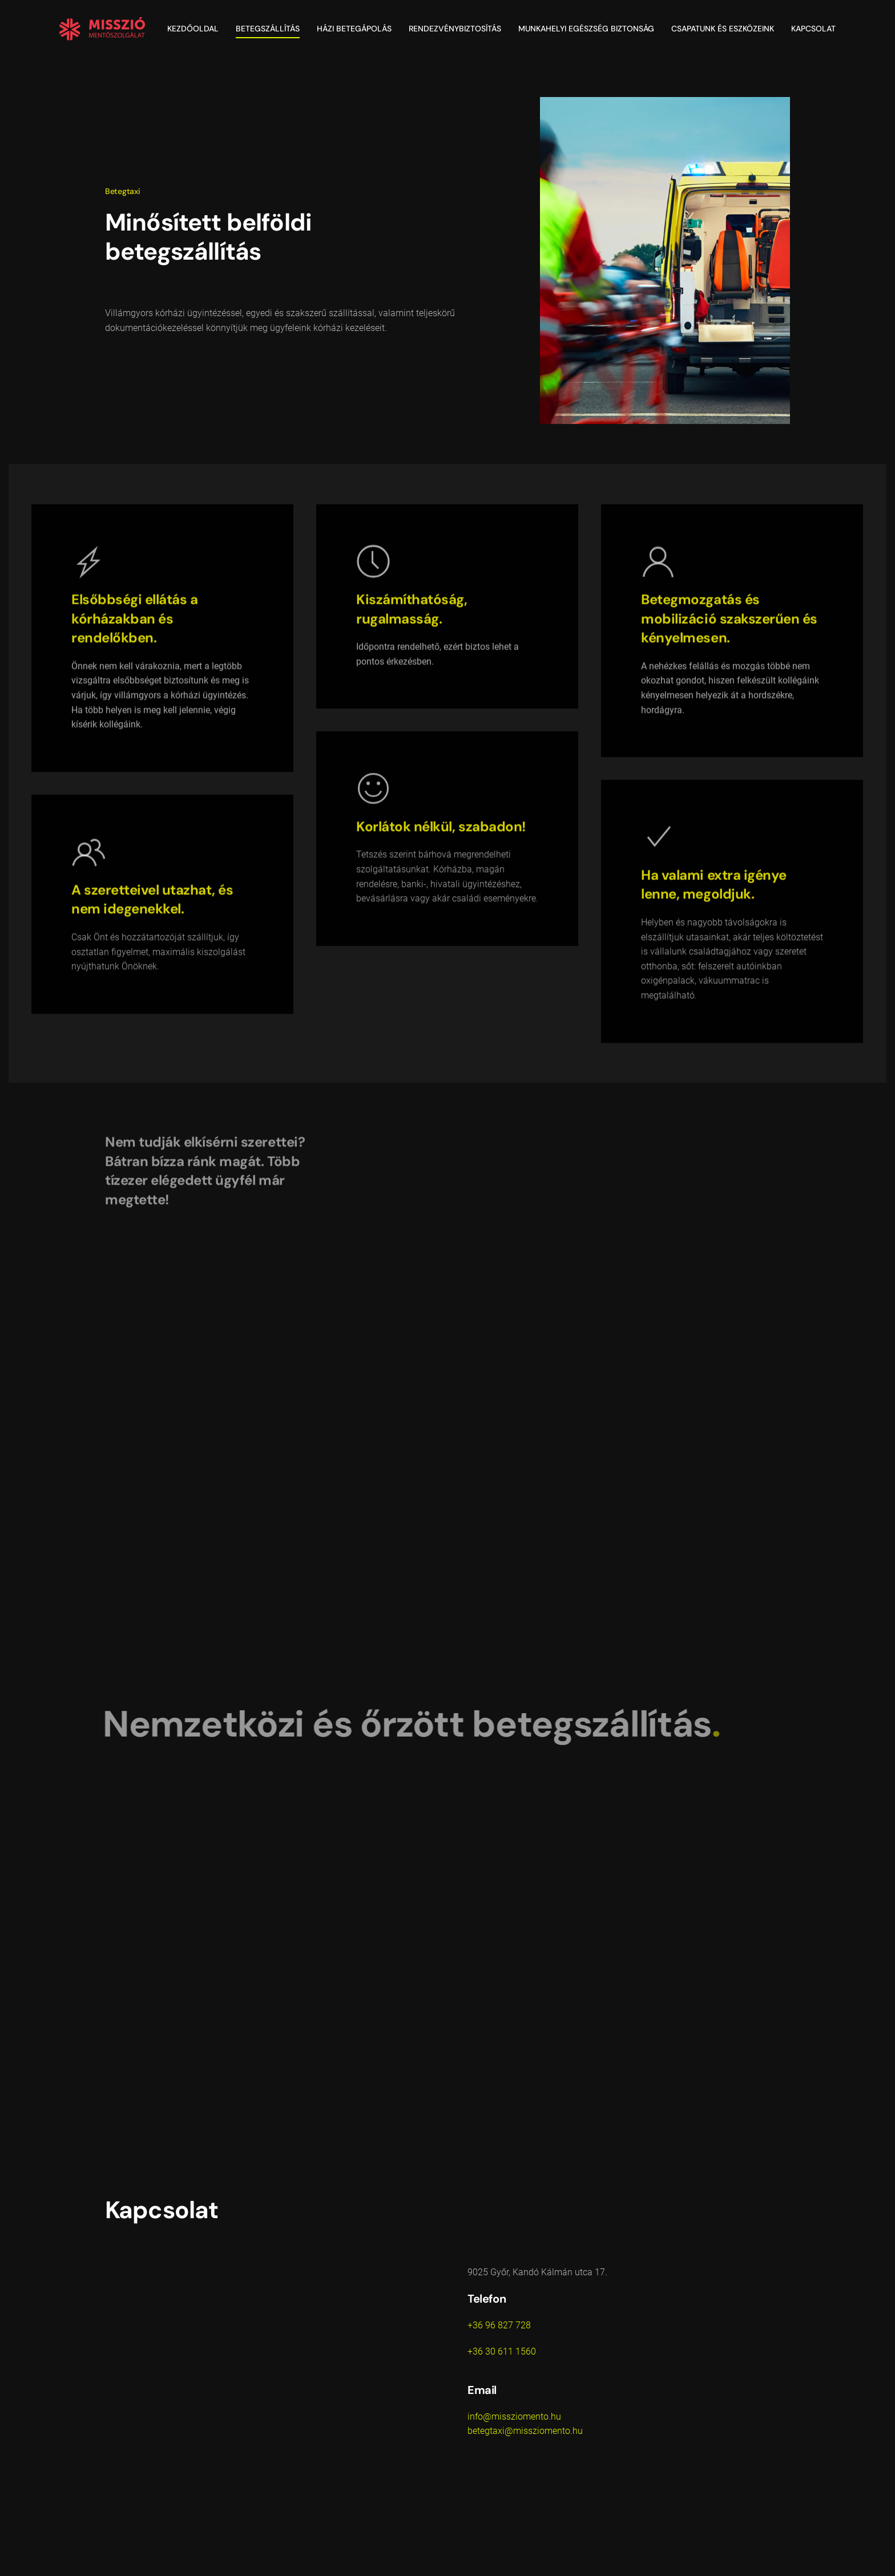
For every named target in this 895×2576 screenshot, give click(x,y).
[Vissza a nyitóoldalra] (102, 28)
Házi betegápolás (354, 28)
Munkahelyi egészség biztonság (586, 28)
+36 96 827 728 (499, 2325)
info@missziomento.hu (514, 2416)
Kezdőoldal (193, 28)
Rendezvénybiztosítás (455, 28)
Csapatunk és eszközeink (722, 28)
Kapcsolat (813, 28)
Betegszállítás (268, 28)
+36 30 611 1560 (501, 2351)
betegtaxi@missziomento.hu (525, 2430)
